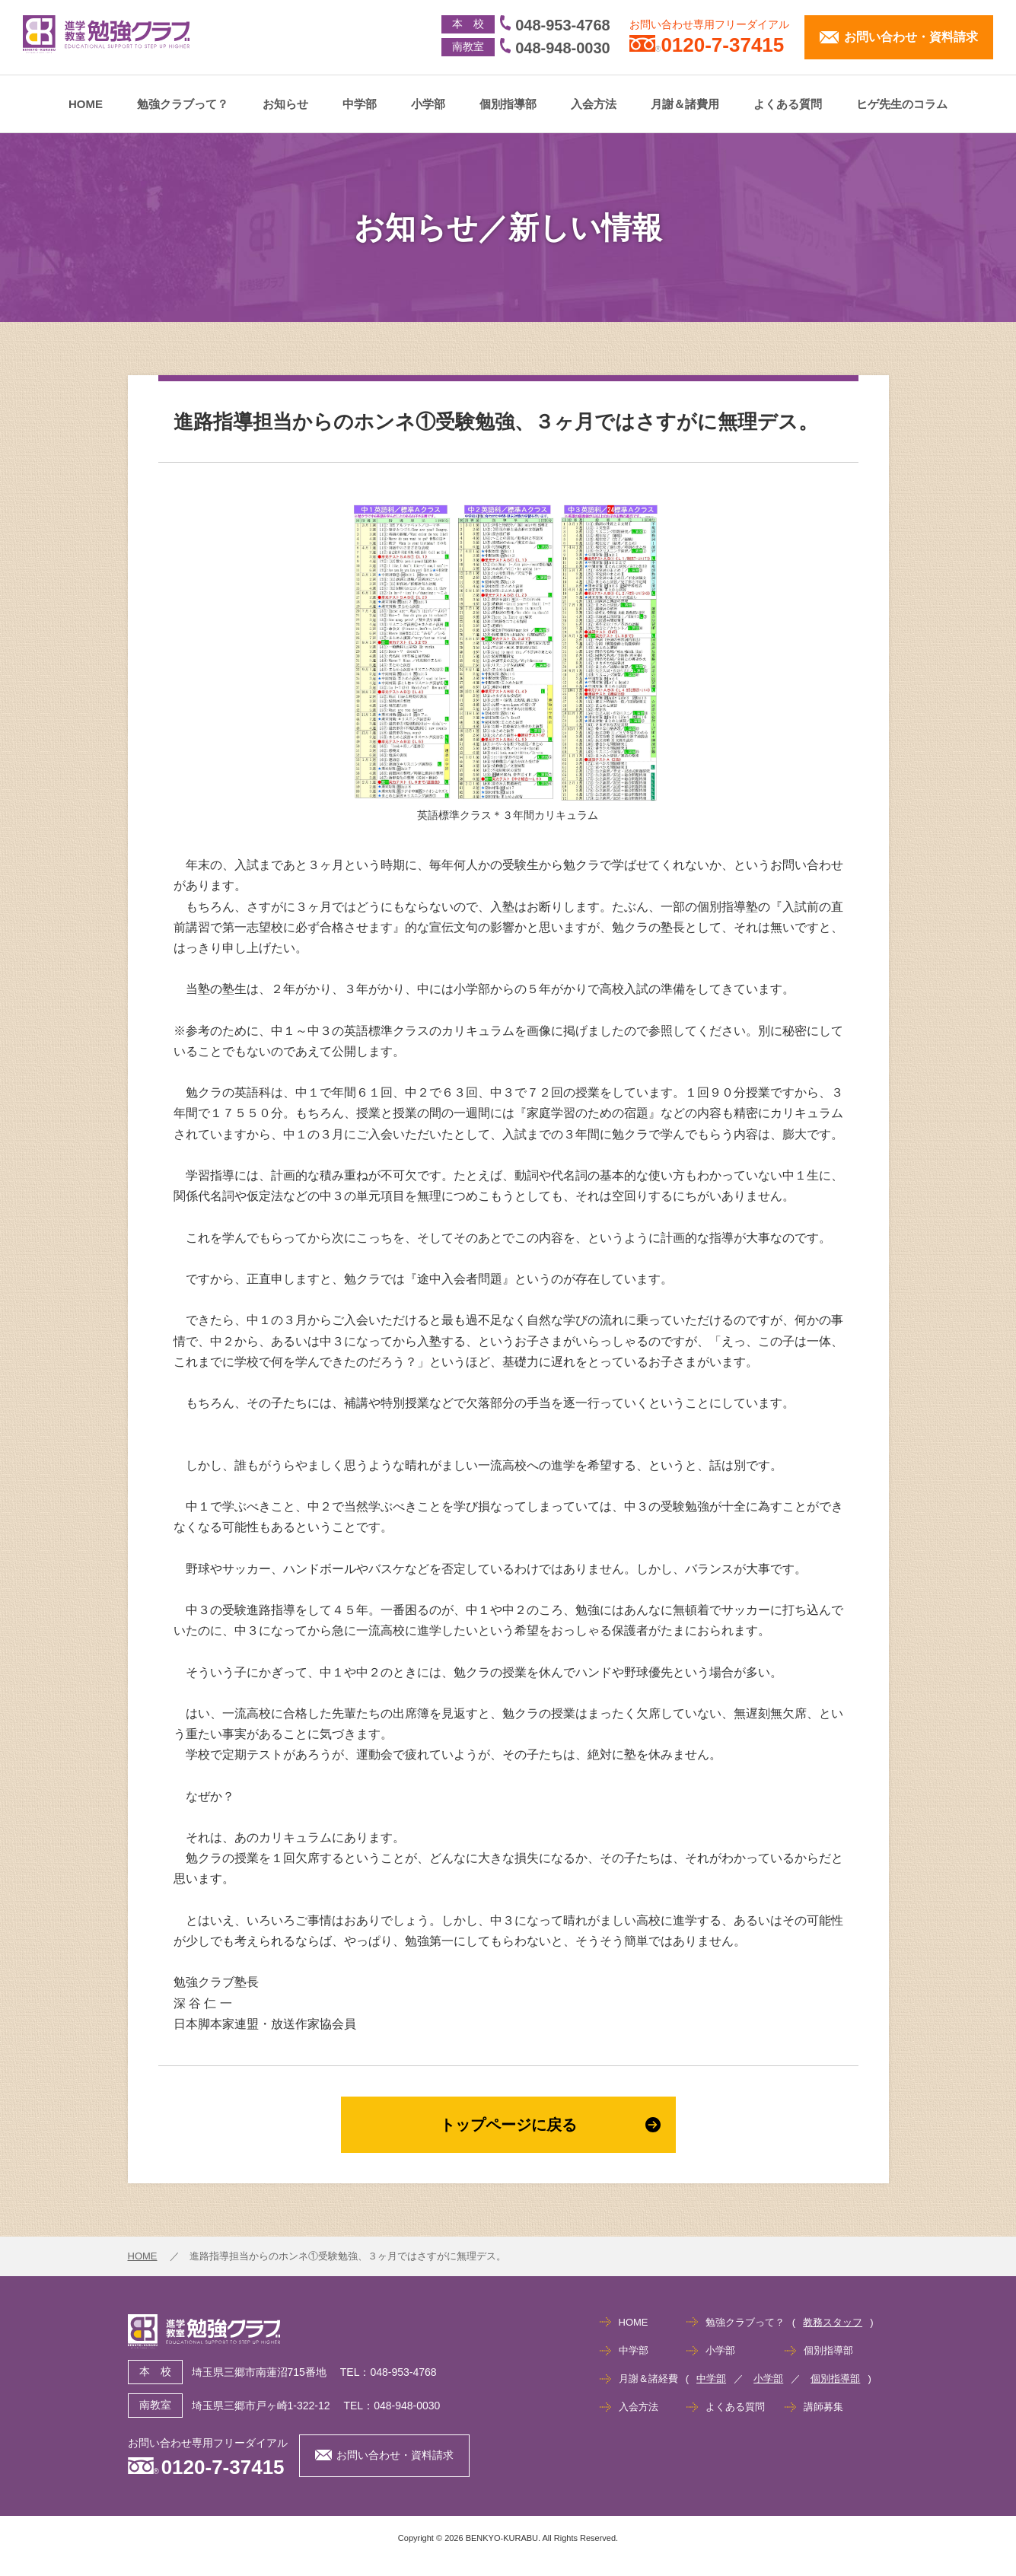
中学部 (359, 103)
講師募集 (823, 2406)
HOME (85, 103)
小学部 (428, 103)
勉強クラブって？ (182, 103)
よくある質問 (787, 103)
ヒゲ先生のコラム (902, 103)
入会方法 (593, 103)
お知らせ (285, 103)
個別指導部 (508, 103)
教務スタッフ (832, 2322)
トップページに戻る (550, 2124)
